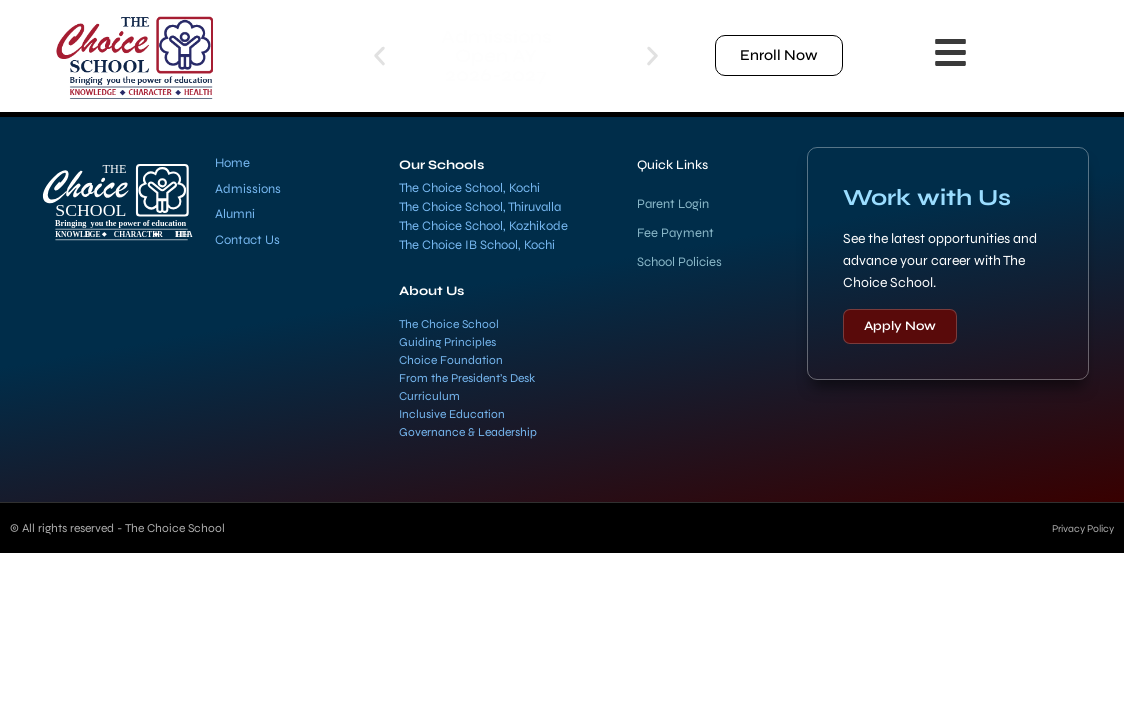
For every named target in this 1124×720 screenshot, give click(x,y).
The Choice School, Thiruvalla (480, 207)
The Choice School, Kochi (469, 188)
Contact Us (247, 240)
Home (232, 163)
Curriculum (429, 396)
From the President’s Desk (467, 378)
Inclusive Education (452, 414)
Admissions (248, 189)
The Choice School (449, 324)
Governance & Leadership (468, 432)
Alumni (235, 214)
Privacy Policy (1076, 528)
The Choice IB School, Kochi (477, 245)
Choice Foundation (451, 360)
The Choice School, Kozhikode (483, 226)
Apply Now (900, 326)
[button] (379, 55)
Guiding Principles (447, 342)
